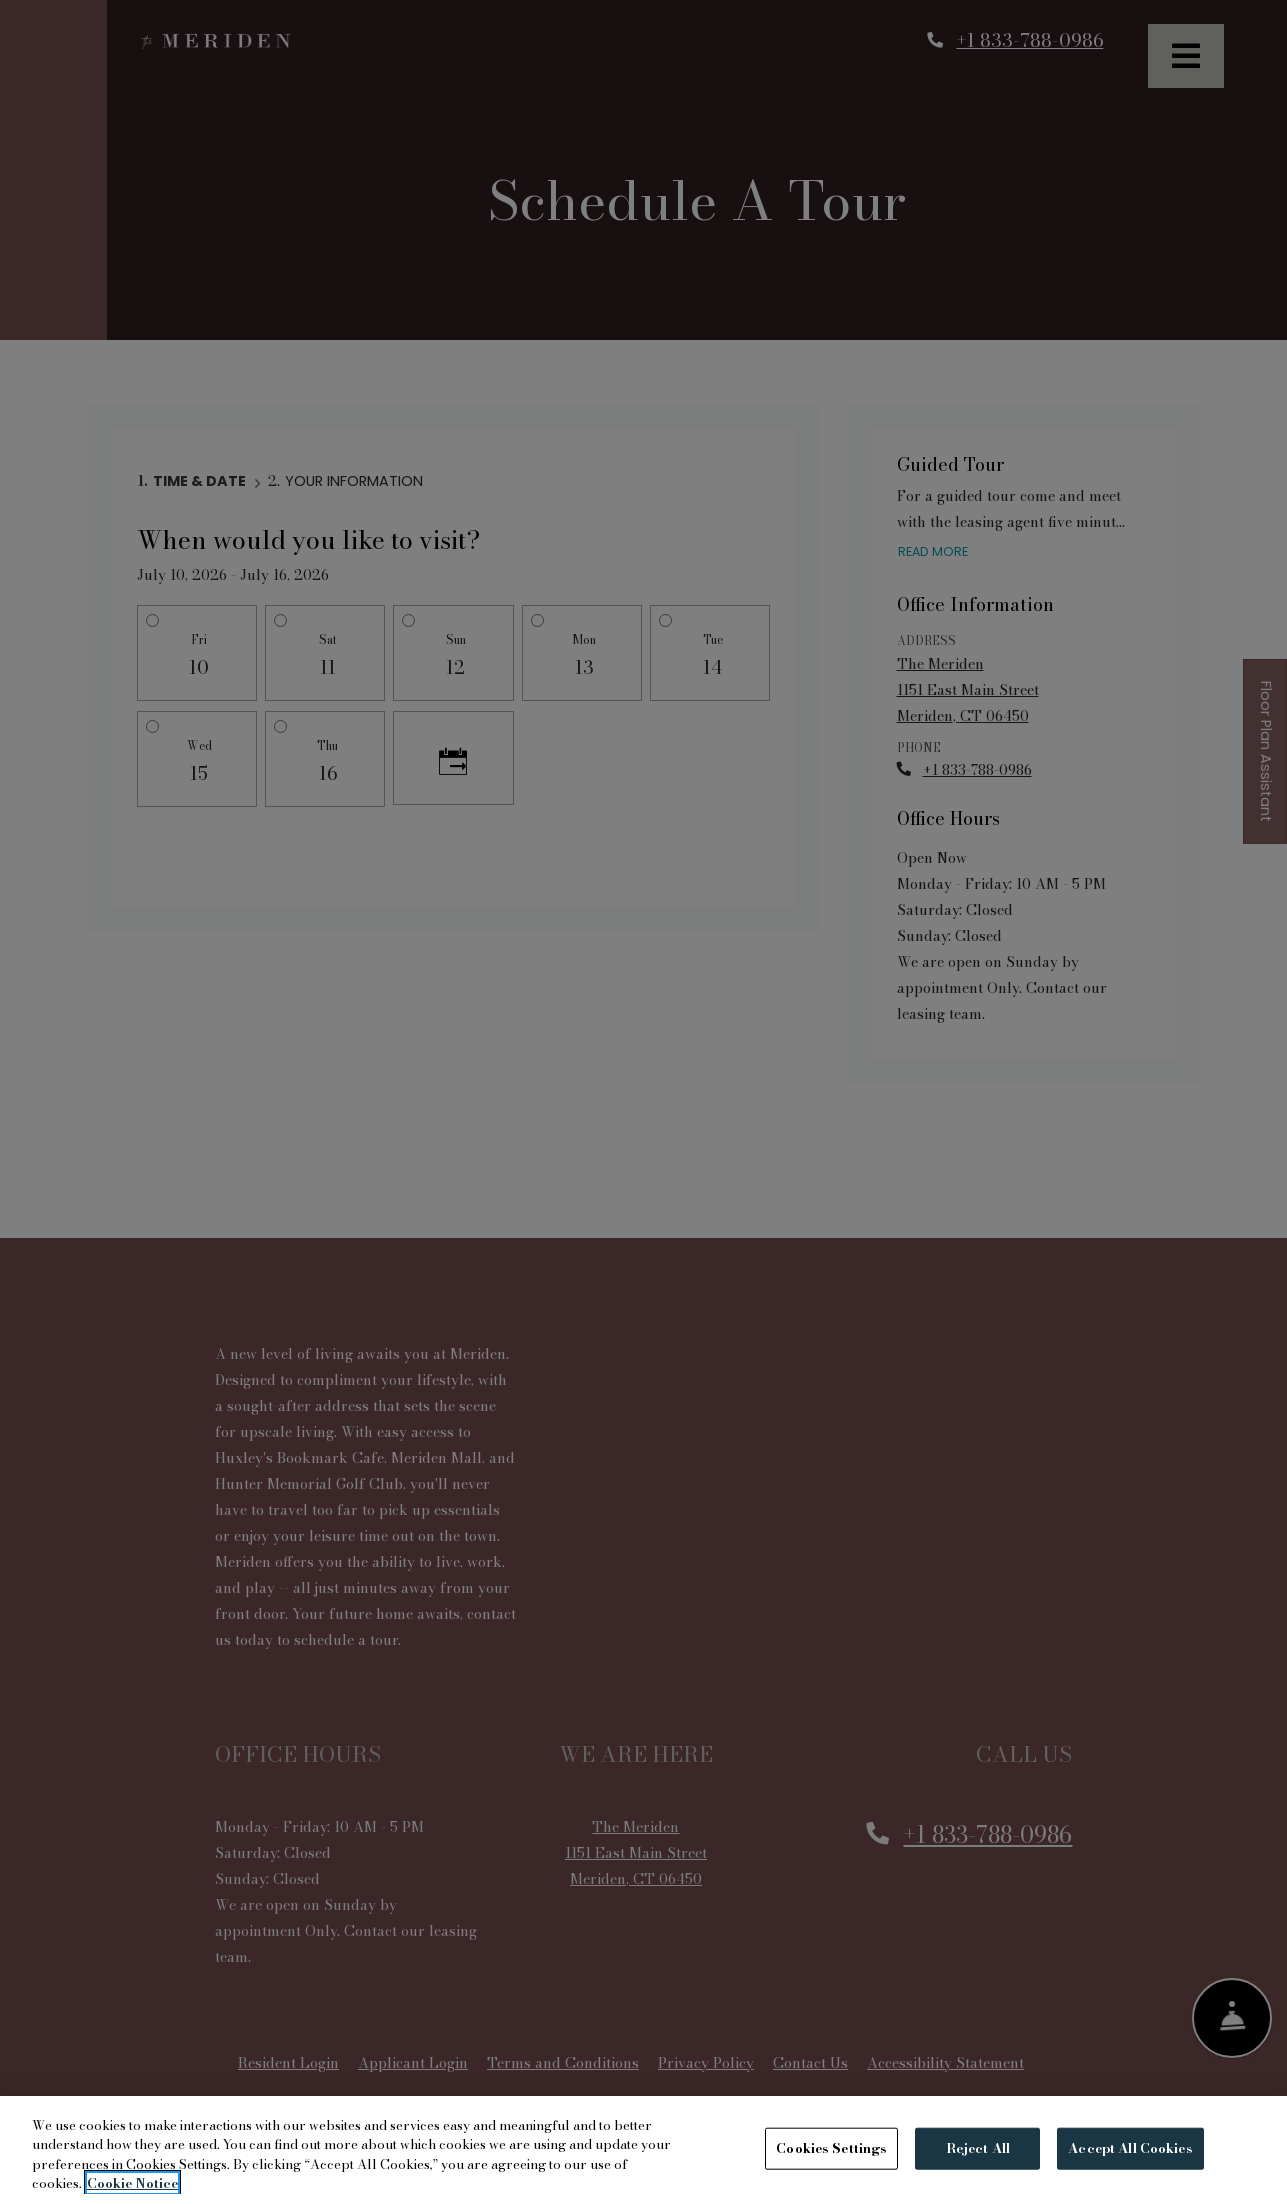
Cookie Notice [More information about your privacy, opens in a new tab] (132, 2183)
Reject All (978, 2148)
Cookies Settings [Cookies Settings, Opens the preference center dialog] (831, 2148)
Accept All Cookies (1130, 2148)
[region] (643, 2150)
